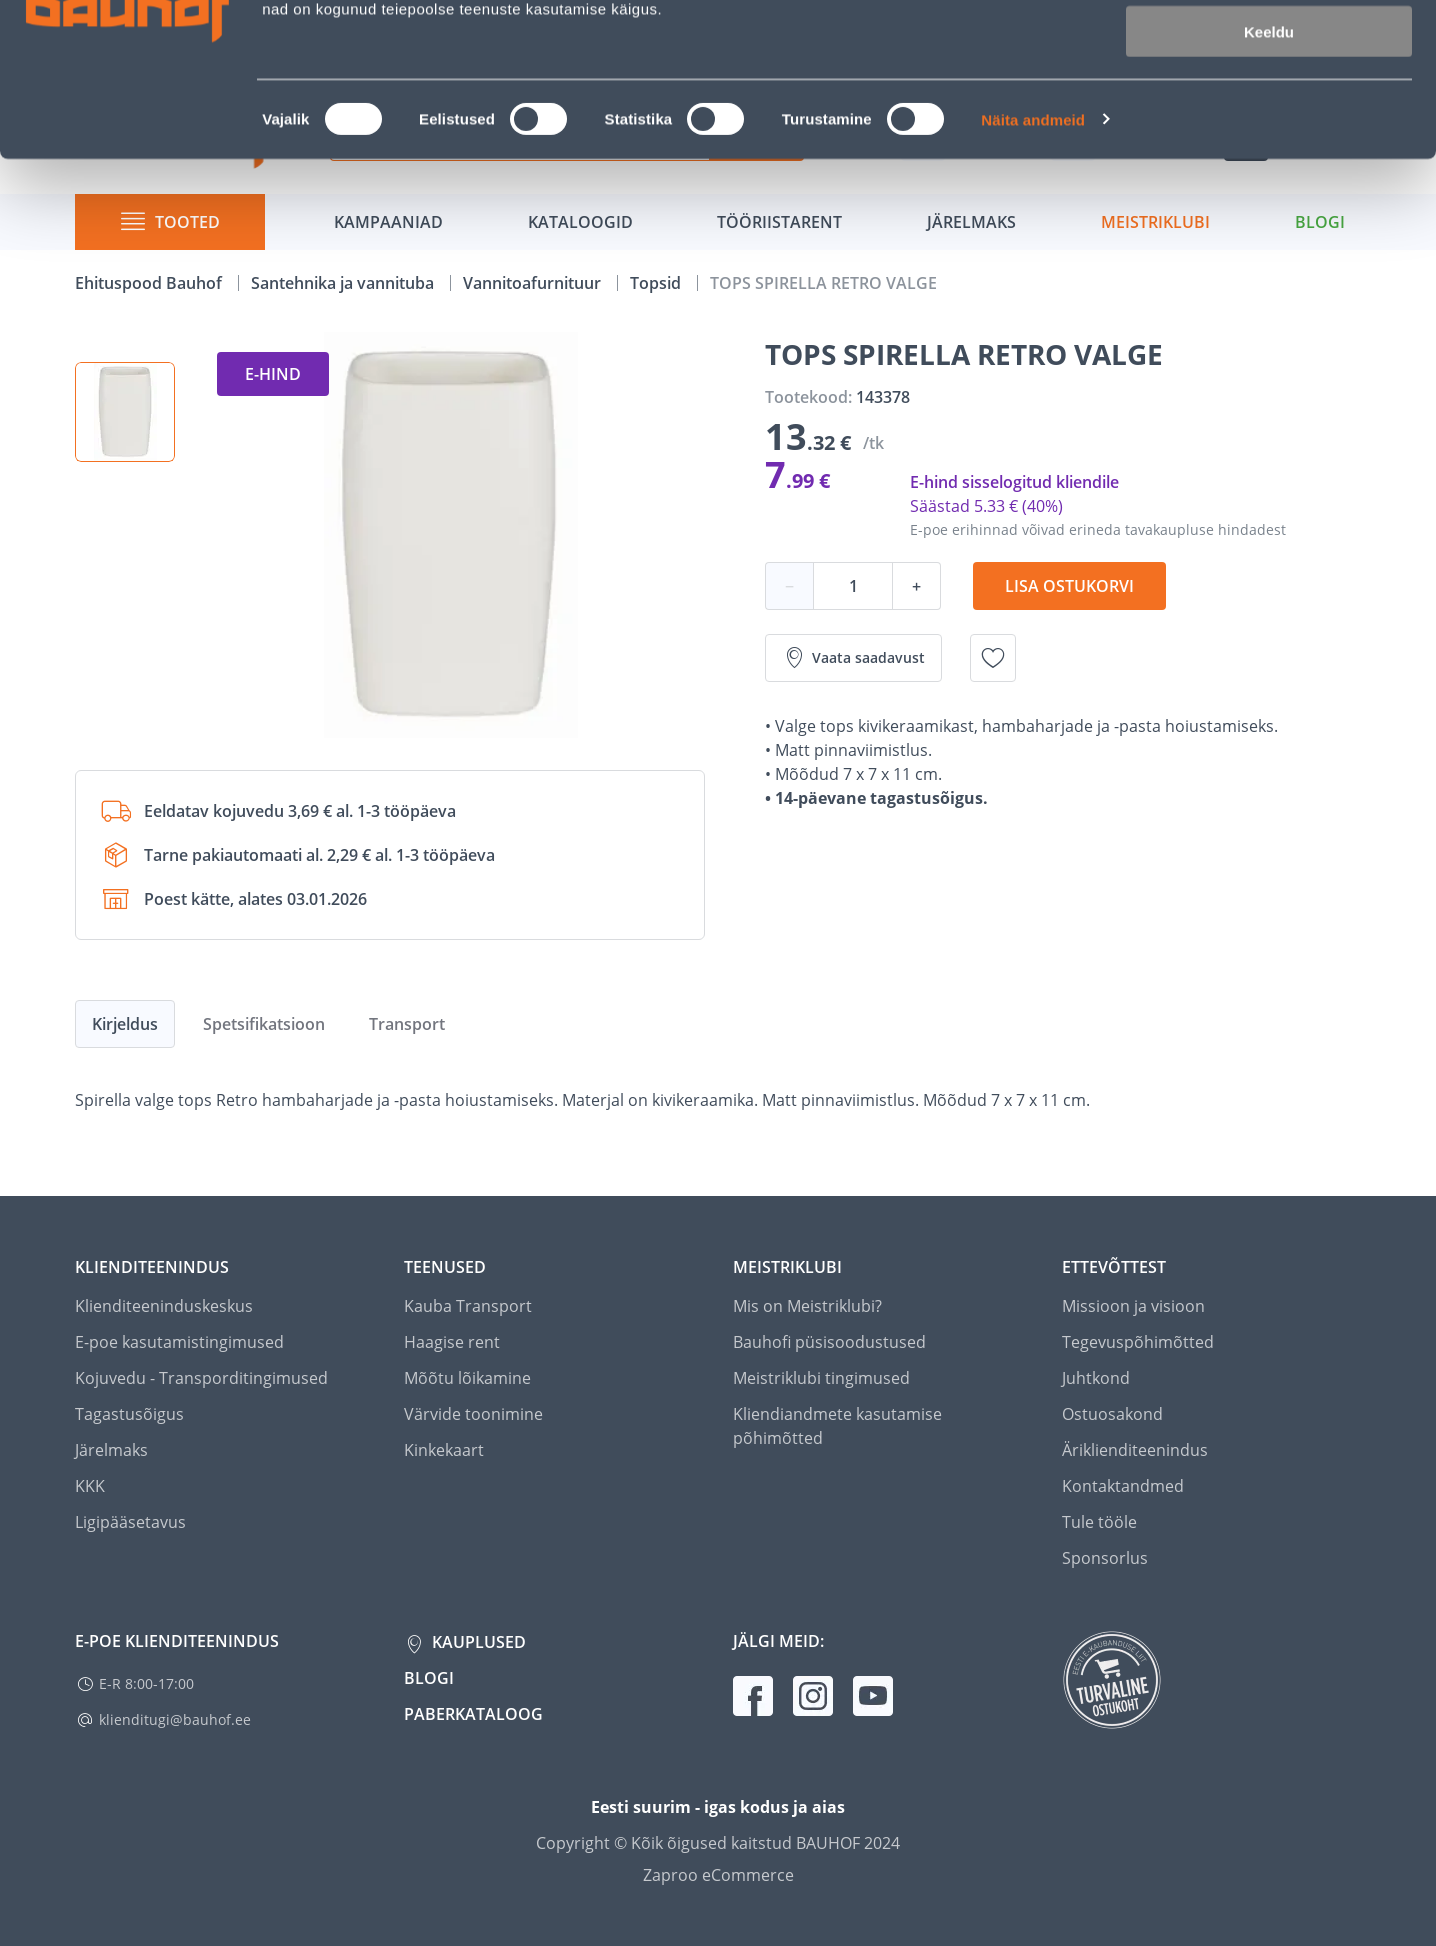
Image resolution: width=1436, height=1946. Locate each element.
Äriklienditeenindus (1135, 1450)
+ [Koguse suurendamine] (916, 586)
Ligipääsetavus (130, 1522)
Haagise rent (452, 1342)
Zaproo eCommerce (718, 1875)
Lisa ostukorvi (1069, 586)
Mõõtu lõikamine (467, 1378)
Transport (407, 1024)
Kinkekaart (444, 1450)
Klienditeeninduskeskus (164, 1306)
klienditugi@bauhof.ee (175, 1719)
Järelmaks (111, 1450)
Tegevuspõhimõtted (1138, 1342)
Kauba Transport (468, 1306)
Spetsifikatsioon (264, 1024)
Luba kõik (1269, 49)
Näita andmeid (1033, 255)
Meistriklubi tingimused (821, 1378)
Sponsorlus (1105, 1558)
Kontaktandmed (1123, 1486)
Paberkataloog (473, 1714)
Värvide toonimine (473, 1414)
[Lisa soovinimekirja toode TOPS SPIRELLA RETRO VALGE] (993, 658)
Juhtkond (1096, 1378)
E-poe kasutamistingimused (179, 1342)
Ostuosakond (1112, 1414)
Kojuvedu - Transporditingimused (201, 1378)
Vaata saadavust (853, 658)
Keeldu (1269, 167)
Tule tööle (1099, 1522)
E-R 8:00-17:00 (146, 1683)
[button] (125, 412)
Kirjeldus (125, 1024)
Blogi (429, 1678)
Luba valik (1268, 108)
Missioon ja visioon (1133, 1306)
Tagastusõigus (129, 1414)
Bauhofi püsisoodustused (829, 1342)
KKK (90, 1486)
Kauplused (477, 1642)
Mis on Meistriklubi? (807, 1306)
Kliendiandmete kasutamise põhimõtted (837, 1426)
